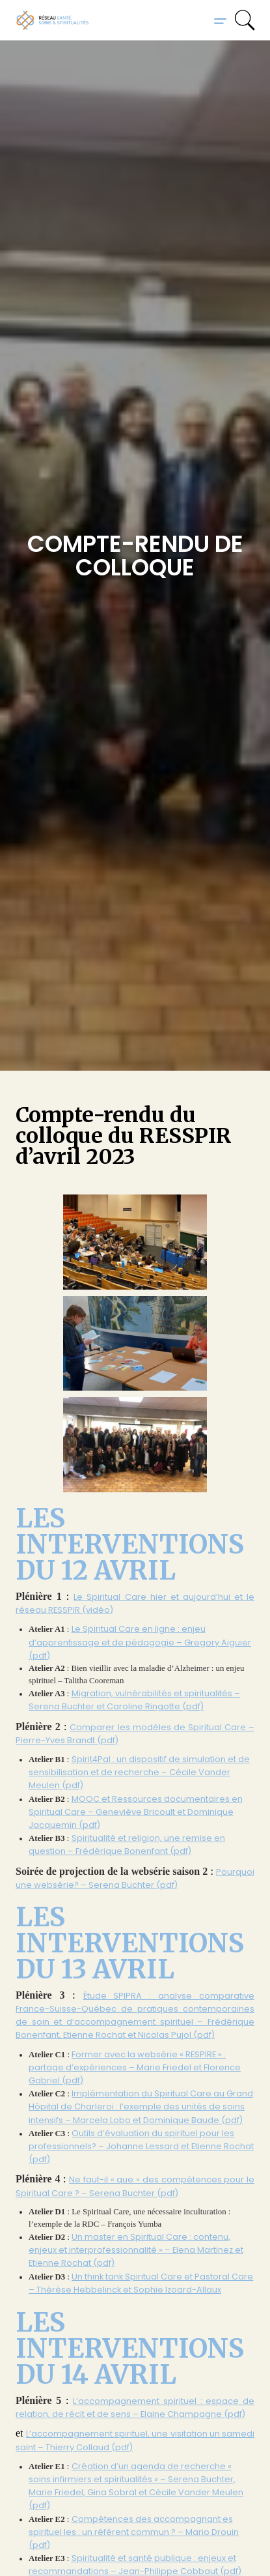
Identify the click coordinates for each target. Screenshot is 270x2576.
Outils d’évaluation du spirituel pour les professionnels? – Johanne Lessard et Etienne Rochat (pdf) (141, 2146)
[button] (220, 20)
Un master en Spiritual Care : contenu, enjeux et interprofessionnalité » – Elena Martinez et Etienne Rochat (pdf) (136, 2249)
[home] (53, 20)
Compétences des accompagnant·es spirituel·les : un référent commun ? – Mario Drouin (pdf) (134, 2532)
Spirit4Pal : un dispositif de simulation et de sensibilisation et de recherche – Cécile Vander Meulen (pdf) (139, 1772)
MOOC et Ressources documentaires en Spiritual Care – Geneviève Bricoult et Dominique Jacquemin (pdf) (136, 1812)
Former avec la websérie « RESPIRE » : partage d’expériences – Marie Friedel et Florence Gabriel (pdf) (135, 2067)
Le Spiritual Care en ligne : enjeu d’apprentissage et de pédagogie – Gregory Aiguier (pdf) (140, 1641)
